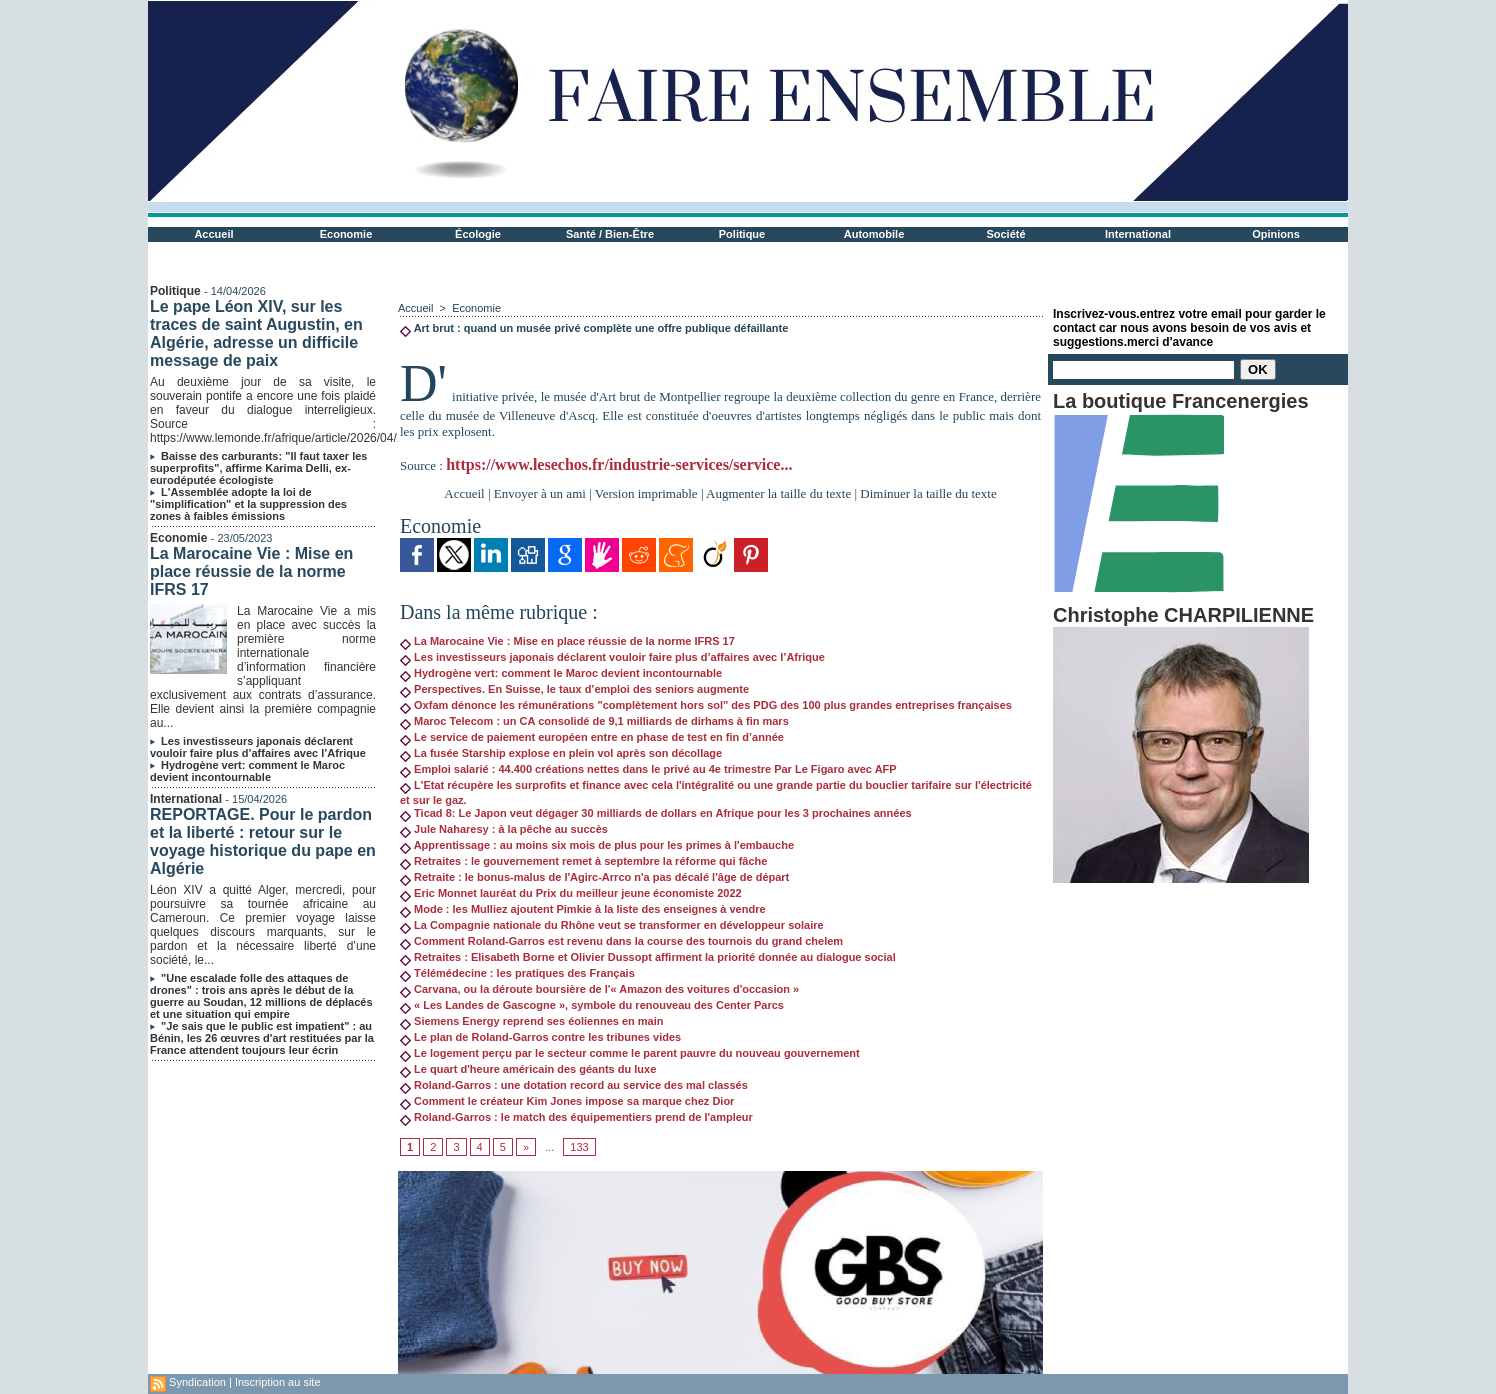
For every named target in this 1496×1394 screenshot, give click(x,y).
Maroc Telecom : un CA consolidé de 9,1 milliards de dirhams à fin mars (594, 721)
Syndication (197, 1382)
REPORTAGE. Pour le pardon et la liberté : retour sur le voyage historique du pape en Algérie (263, 841)
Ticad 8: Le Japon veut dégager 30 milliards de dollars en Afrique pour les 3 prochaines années (656, 813)
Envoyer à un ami (540, 493)
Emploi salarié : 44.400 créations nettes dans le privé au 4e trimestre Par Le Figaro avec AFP (648, 769)
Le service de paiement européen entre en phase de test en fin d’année (592, 737)
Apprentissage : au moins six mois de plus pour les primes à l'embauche (597, 845)
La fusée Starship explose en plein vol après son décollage (561, 753)
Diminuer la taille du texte (928, 493)
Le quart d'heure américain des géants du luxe (528, 1069)
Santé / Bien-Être (610, 234)
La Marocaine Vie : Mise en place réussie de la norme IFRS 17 (251, 571)
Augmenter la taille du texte (778, 493)
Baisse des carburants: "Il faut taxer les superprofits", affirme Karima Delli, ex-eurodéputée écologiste (258, 468)
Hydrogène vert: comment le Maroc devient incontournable (247, 771)
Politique (742, 234)
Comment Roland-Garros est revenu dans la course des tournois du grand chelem (621, 941)
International (1138, 234)
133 (579, 1147)
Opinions (1276, 234)
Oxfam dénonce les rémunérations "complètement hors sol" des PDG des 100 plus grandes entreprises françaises (706, 705)
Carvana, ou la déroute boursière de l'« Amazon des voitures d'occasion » (599, 989)
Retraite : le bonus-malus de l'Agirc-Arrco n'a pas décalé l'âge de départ (594, 877)
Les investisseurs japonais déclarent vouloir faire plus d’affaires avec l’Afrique (258, 747)
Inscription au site (278, 1382)
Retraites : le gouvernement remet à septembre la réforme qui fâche (583, 861)
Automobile (874, 234)
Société (1005, 234)
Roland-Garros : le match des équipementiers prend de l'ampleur (576, 1117)
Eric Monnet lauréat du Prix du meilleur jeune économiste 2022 (571, 893)
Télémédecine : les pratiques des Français (517, 973)
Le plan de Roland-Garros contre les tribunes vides (540, 1037)
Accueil (213, 234)
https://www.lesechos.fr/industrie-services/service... (619, 464)
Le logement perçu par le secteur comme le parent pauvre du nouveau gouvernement (630, 1053)
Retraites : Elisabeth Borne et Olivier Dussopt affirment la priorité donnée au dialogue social (648, 957)
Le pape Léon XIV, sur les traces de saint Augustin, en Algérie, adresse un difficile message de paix (256, 333)
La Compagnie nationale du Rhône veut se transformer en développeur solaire (612, 925)
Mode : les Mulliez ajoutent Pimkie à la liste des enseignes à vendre (583, 909)
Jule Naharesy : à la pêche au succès (504, 829)
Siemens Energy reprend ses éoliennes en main (532, 1021)
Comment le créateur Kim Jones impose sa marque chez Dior (567, 1101)
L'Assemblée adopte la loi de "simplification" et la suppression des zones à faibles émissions (248, 504)
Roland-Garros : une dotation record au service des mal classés (574, 1085)
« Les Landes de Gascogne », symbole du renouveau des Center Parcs (592, 1005)
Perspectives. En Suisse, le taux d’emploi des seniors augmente (574, 689)
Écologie (478, 234)
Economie (346, 234)
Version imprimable (646, 493)
